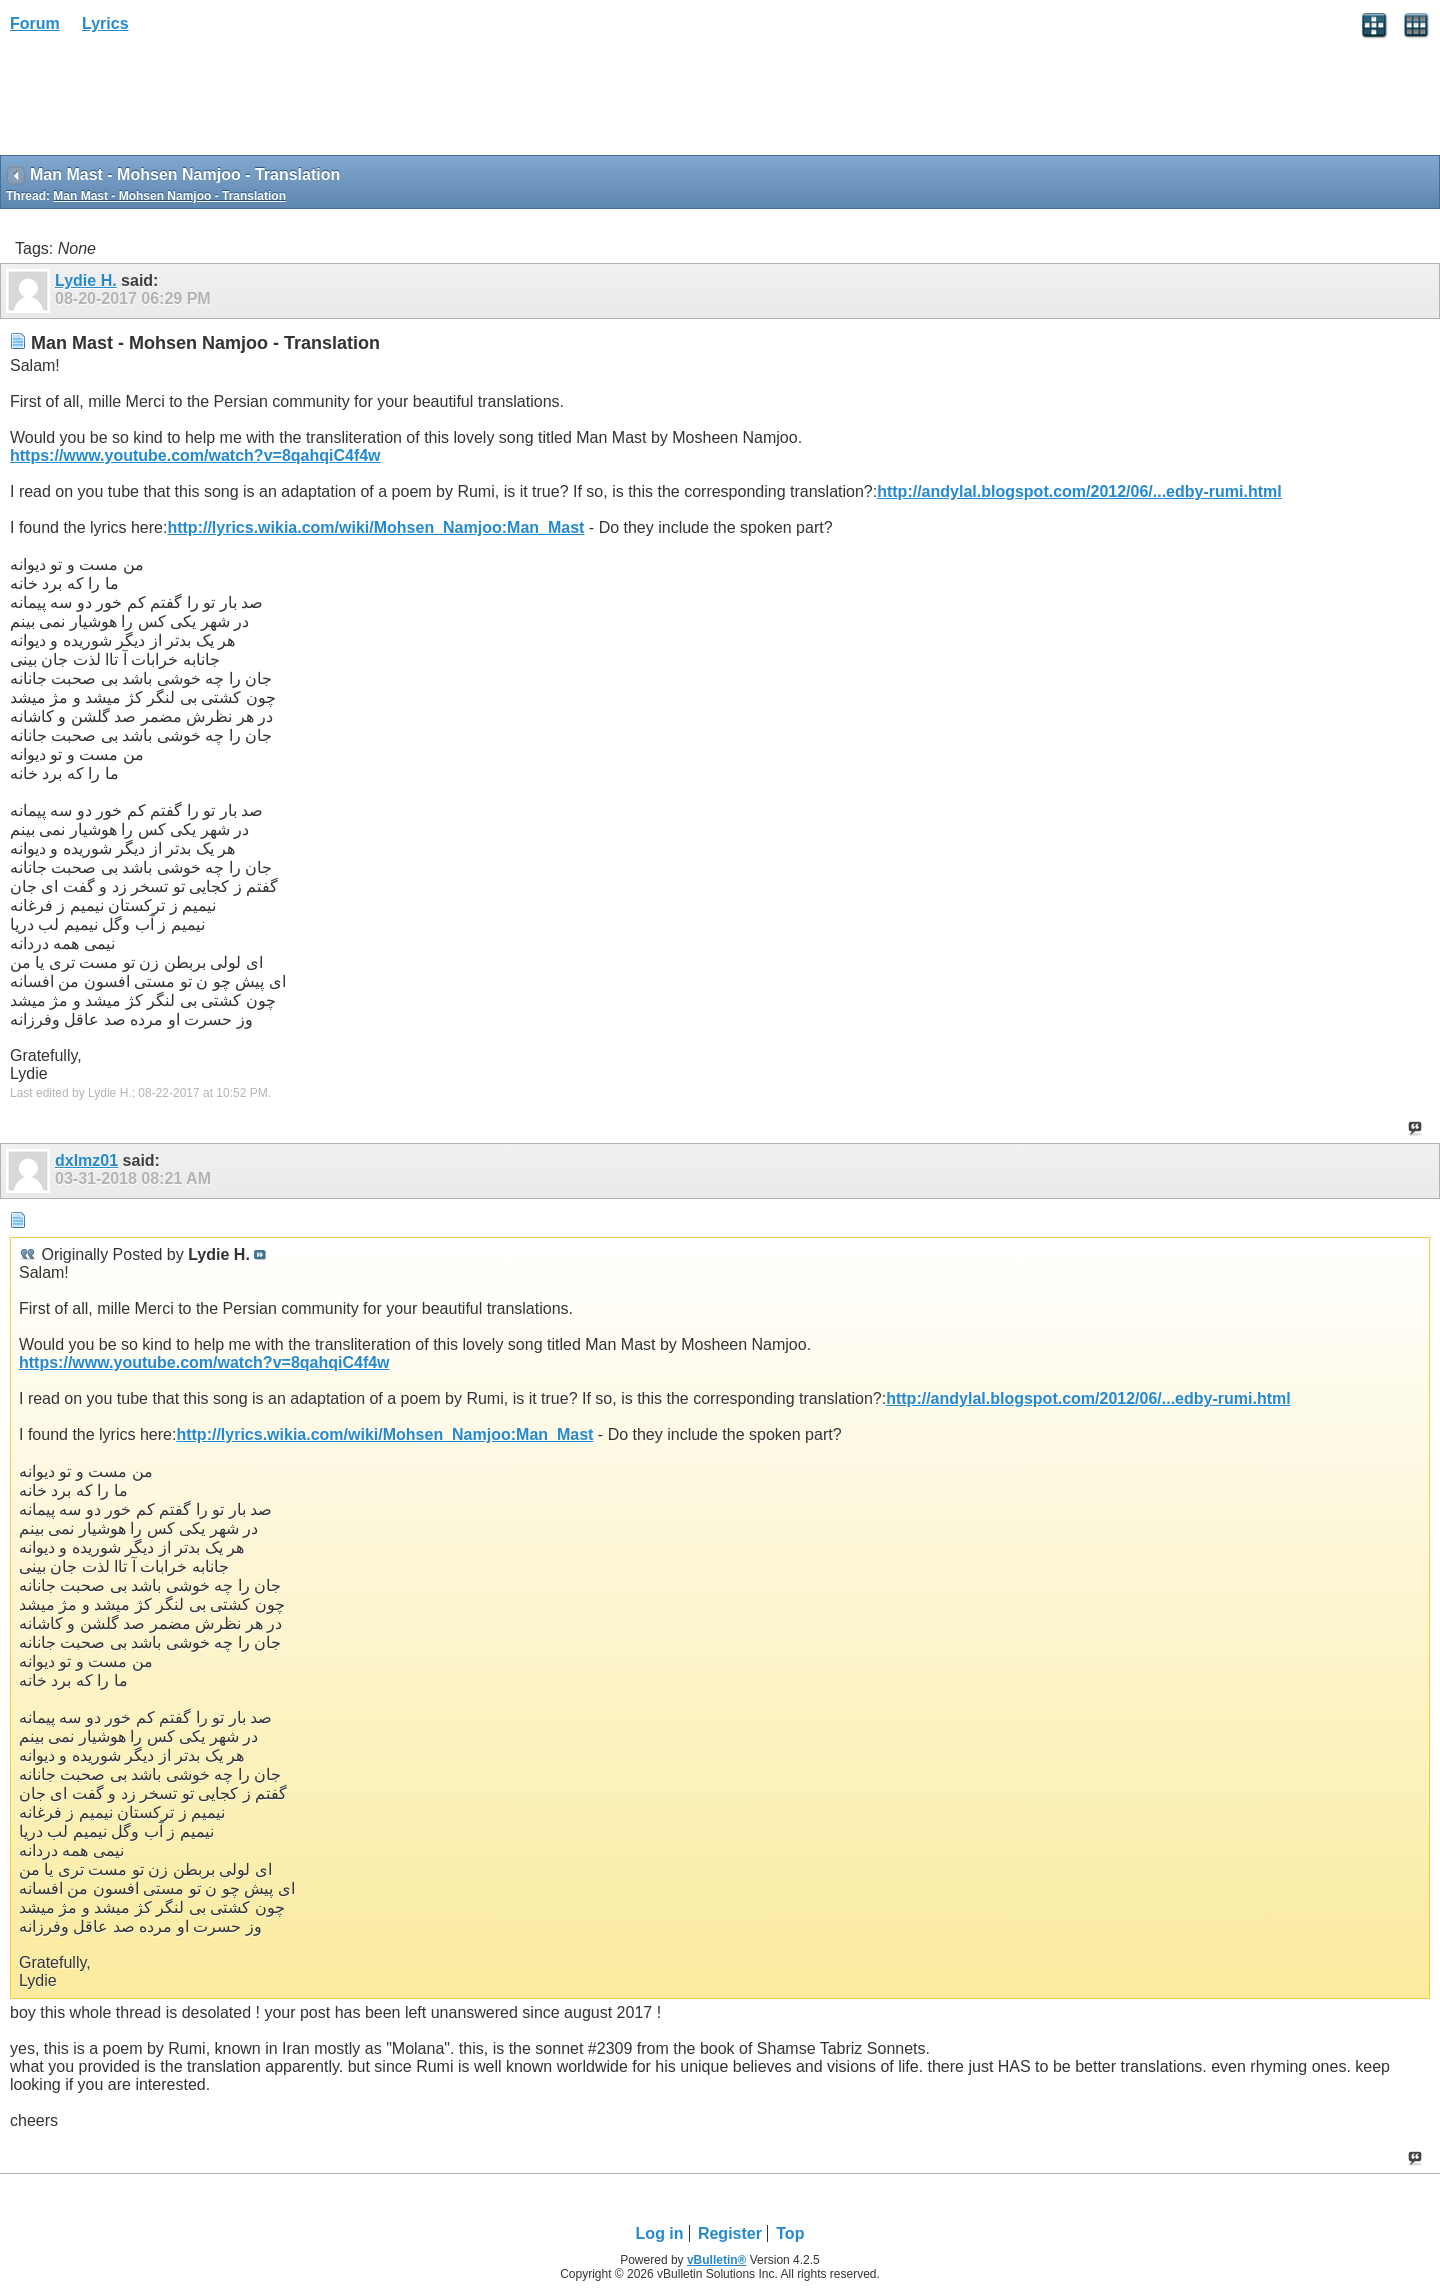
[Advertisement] (160, 101)
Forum (35, 23)
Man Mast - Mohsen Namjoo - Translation (169, 196)
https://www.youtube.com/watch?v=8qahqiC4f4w (195, 455)
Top (790, 2233)
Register (730, 2233)
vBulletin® (717, 2260)
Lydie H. (86, 280)
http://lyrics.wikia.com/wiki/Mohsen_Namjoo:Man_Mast (375, 527)
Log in (660, 2233)
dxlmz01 (86, 1160)
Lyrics (105, 23)
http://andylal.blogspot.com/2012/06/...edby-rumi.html (1079, 491)
